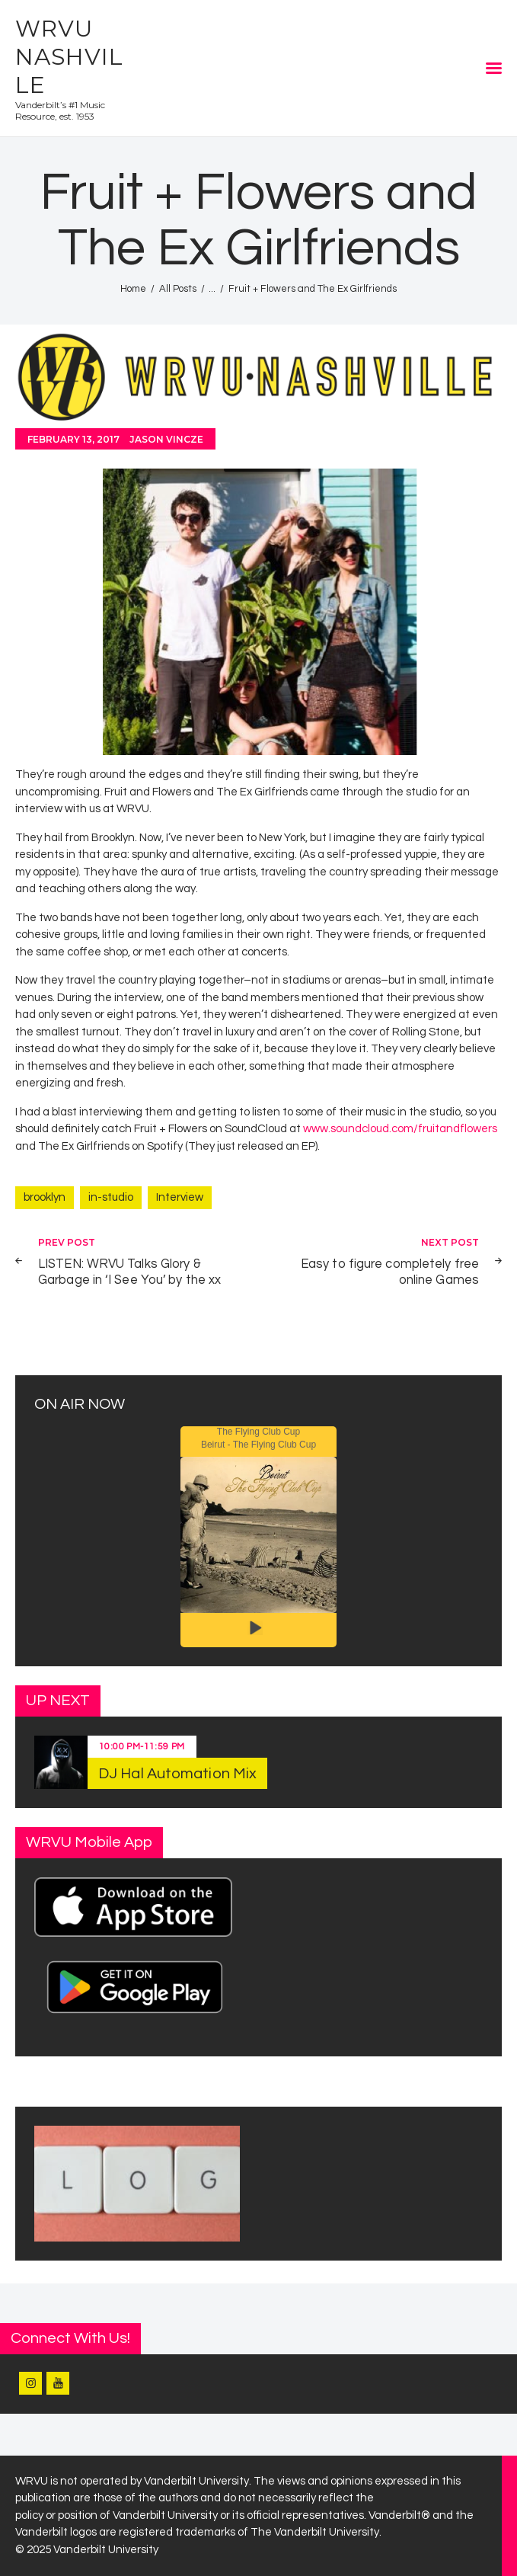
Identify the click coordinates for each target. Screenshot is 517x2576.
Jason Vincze (166, 439)
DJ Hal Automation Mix (177, 1773)
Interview (179, 1197)
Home (133, 288)
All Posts (177, 288)
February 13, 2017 (73, 439)
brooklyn (44, 1197)
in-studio (110, 1197)
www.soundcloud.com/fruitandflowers (400, 1128)
